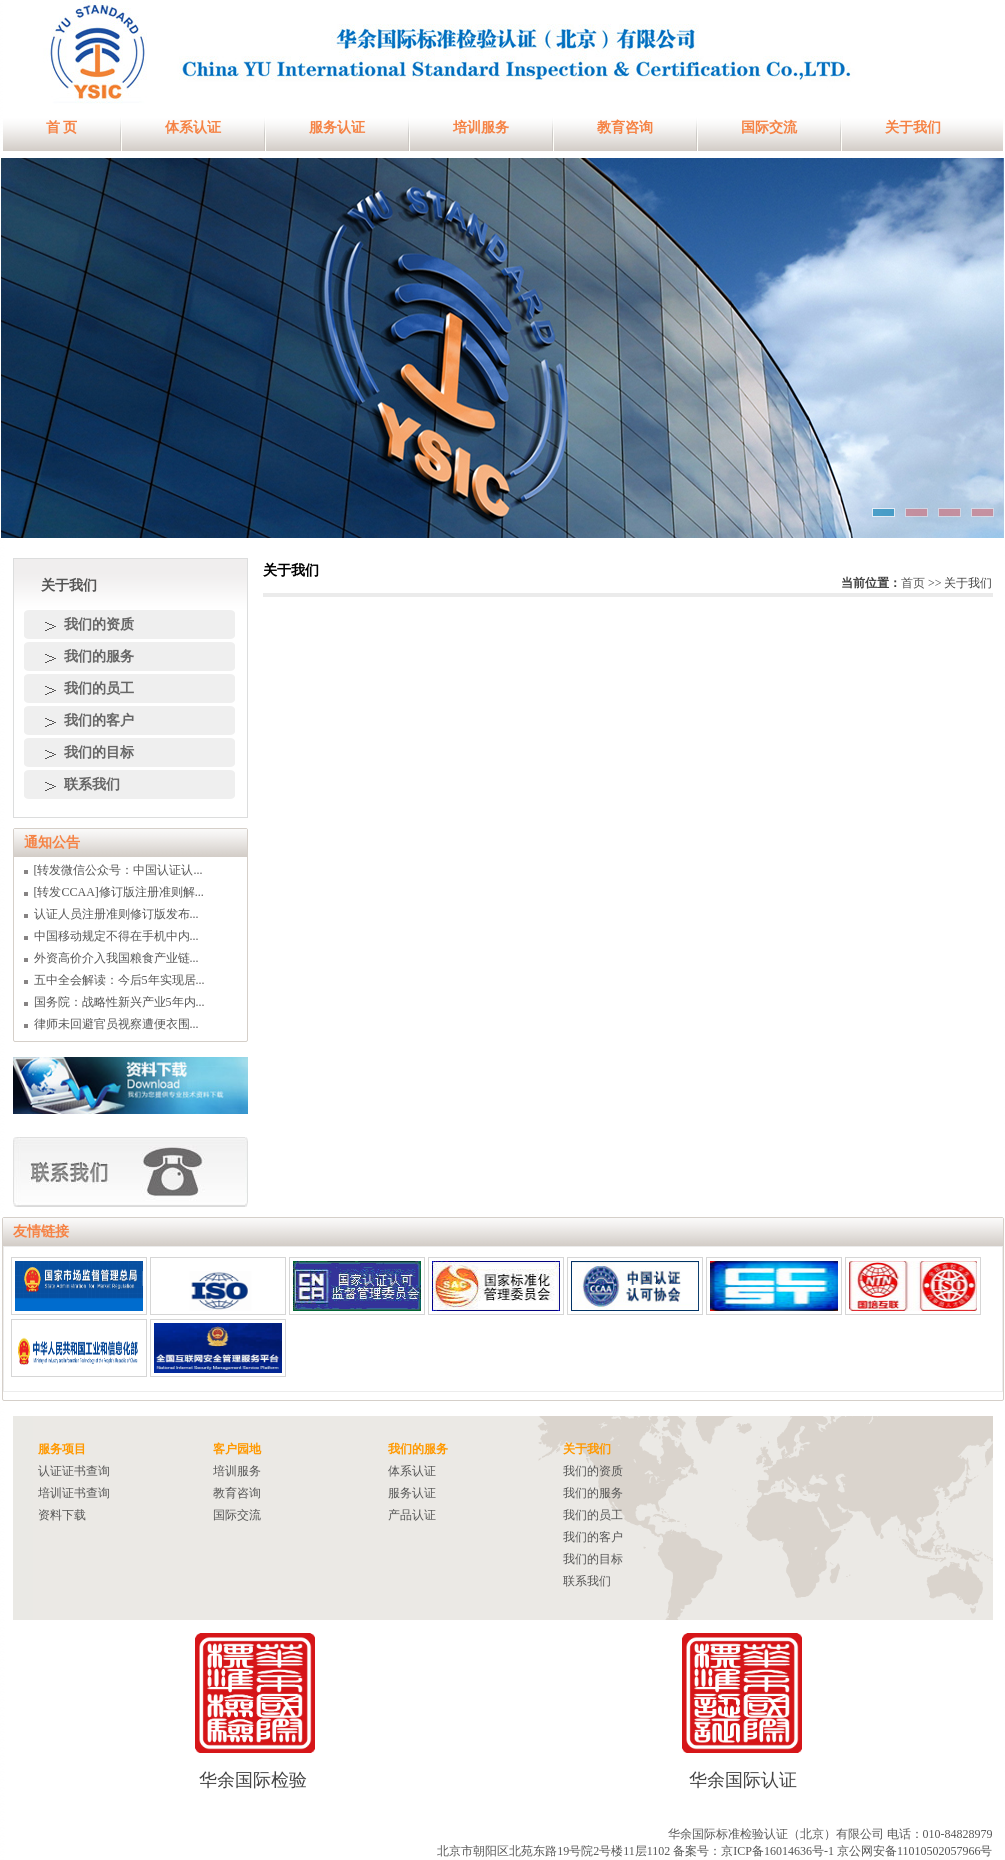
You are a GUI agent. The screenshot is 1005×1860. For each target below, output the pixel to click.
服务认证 (337, 127)
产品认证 (412, 1515)
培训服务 (481, 127)
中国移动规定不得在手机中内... (116, 936)
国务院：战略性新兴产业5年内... (119, 1002)
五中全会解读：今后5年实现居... (119, 980)
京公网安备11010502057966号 (915, 1851)
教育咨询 (625, 127)
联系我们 (92, 784)
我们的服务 (99, 656)
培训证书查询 (74, 1493)
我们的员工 (99, 688)
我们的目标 (99, 752)
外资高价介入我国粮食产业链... (116, 958)
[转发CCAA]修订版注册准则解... (119, 892)
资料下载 (62, 1515)
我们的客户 (99, 720)
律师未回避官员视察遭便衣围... (116, 1024)
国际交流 (769, 127)
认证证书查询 (74, 1471)
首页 (913, 583)
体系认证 (193, 127)
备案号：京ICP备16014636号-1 (753, 1851)
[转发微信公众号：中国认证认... (118, 870)
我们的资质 (99, 624)
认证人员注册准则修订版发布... (116, 914)
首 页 (62, 127)
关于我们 (913, 127)
